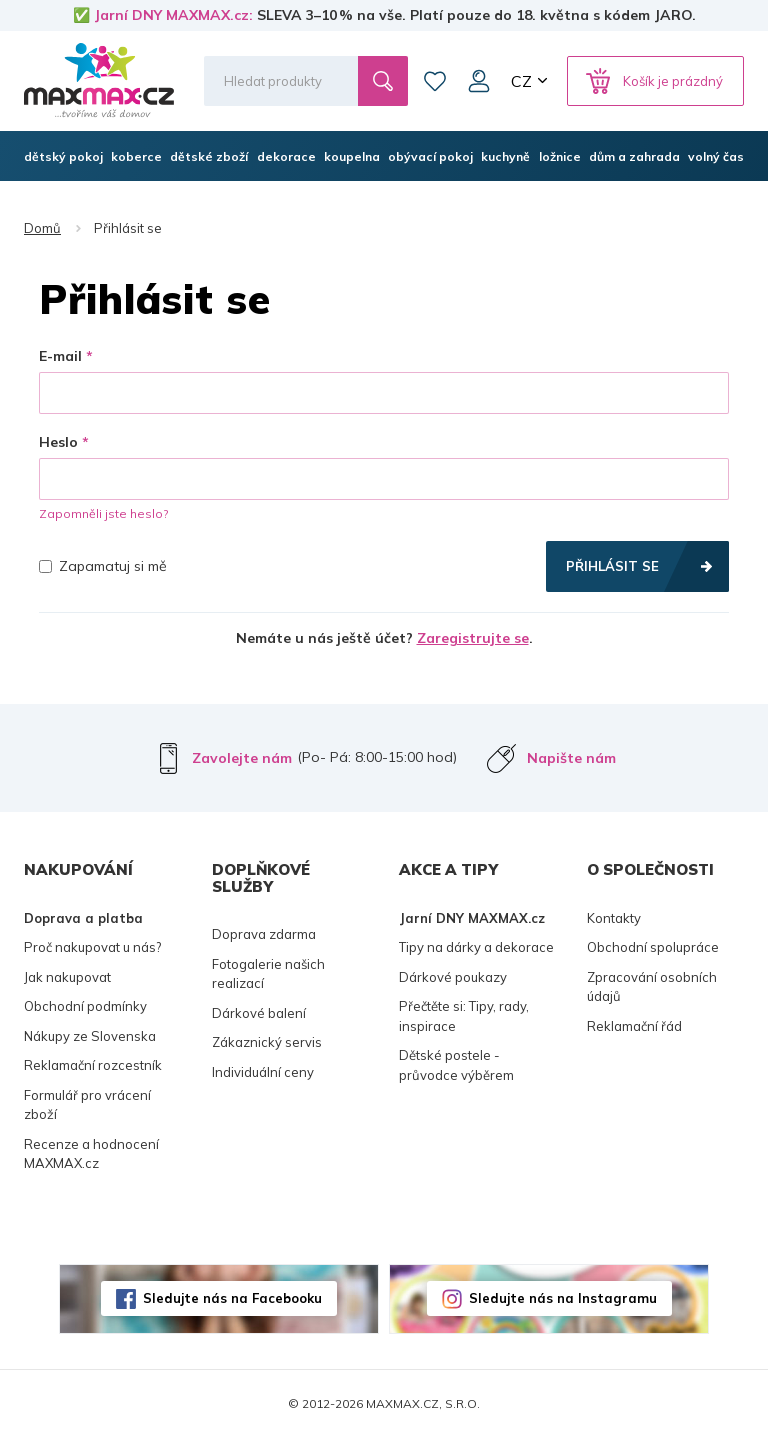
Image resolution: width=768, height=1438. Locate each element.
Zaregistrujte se (473, 638)
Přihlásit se (612, 566)
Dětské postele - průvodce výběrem (456, 1065)
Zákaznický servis (267, 1042)
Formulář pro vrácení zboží (87, 1105)
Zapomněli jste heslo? (103, 513)
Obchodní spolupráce (653, 947)
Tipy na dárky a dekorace (476, 947)
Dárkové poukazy (453, 977)
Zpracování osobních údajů (652, 987)
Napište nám (571, 758)
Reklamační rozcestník (93, 1065)
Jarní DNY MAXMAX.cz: (173, 15)
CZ (521, 81)
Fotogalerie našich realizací (268, 974)
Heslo (58, 442)
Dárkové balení (259, 1013)
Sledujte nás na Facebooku (232, 1298)
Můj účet (479, 81)
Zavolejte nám (242, 758)
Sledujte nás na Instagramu (563, 1298)
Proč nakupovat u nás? (92, 947)
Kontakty (614, 918)
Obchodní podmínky (85, 1006)
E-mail (60, 356)
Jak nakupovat (67, 977)
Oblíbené (435, 81)
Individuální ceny (263, 1072)
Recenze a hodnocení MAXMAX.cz (91, 1154)
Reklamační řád (634, 1026)
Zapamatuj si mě (103, 566)
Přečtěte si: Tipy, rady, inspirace (464, 1016)
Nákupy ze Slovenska (90, 1036)
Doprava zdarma (264, 934)
